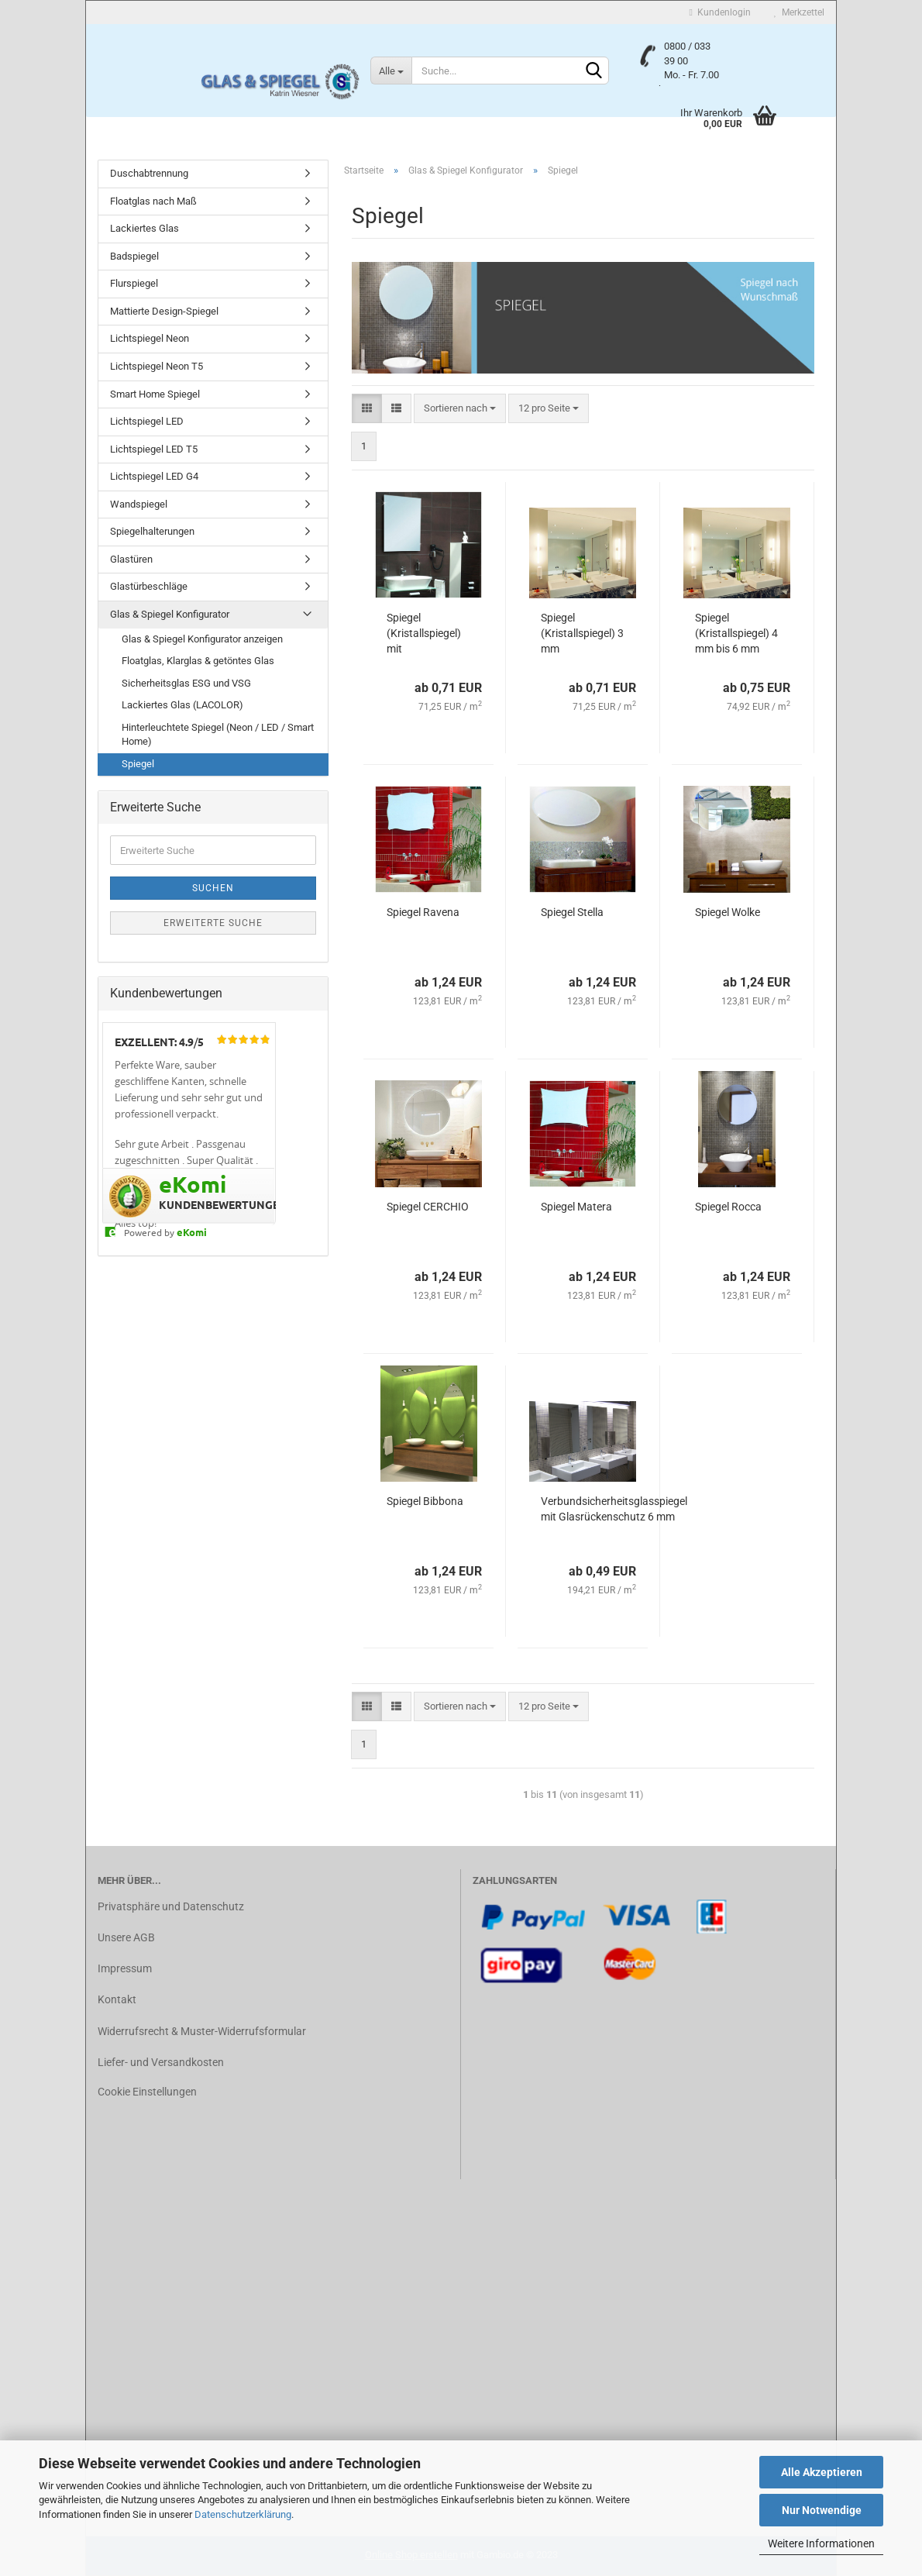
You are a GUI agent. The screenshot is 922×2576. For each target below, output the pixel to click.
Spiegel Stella (572, 912)
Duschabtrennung (149, 173)
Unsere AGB (126, 1937)
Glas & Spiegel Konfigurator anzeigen (202, 639)
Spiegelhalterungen (152, 531)
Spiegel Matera (576, 1206)
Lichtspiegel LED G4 (154, 476)
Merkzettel (799, 12)
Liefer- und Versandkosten (161, 2062)
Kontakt (117, 1999)
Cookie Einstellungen (147, 2091)
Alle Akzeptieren (821, 2472)
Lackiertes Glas (144, 228)
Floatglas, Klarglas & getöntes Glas (198, 660)
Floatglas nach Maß (153, 201)
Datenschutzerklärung (242, 2514)
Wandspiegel (138, 504)
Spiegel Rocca (728, 1206)
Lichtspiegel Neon (149, 338)
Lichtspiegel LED (147, 421)
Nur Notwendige (822, 2510)
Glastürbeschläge (148, 586)
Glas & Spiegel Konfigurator (169, 614)
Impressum (125, 1968)
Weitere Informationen (821, 2543)
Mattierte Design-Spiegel (164, 311)
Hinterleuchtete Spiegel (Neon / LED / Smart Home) (218, 734)
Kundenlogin (720, 12)
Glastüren (131, 559)
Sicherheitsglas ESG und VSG (186, 683)
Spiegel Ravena (423, 912)
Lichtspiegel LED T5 (154, 449)
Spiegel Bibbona (425, 1501)
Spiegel (138, 764)
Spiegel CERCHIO (428, 1206)
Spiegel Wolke (727, 912)
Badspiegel (134, 256)
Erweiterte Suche (213, 923)
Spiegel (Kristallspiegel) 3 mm (582, 633)
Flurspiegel (134, 283)
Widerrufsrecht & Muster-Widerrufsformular (202, 2031)
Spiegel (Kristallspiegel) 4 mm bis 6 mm (736, 633)
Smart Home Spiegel (155, 394)
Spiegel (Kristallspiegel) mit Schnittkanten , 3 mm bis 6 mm (427, 633)
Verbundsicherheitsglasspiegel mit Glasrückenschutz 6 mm (614, 1509)
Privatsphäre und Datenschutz (171, 1906)
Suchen (213, 888)
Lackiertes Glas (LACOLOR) (182, 705)
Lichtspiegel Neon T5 (156, 366)
